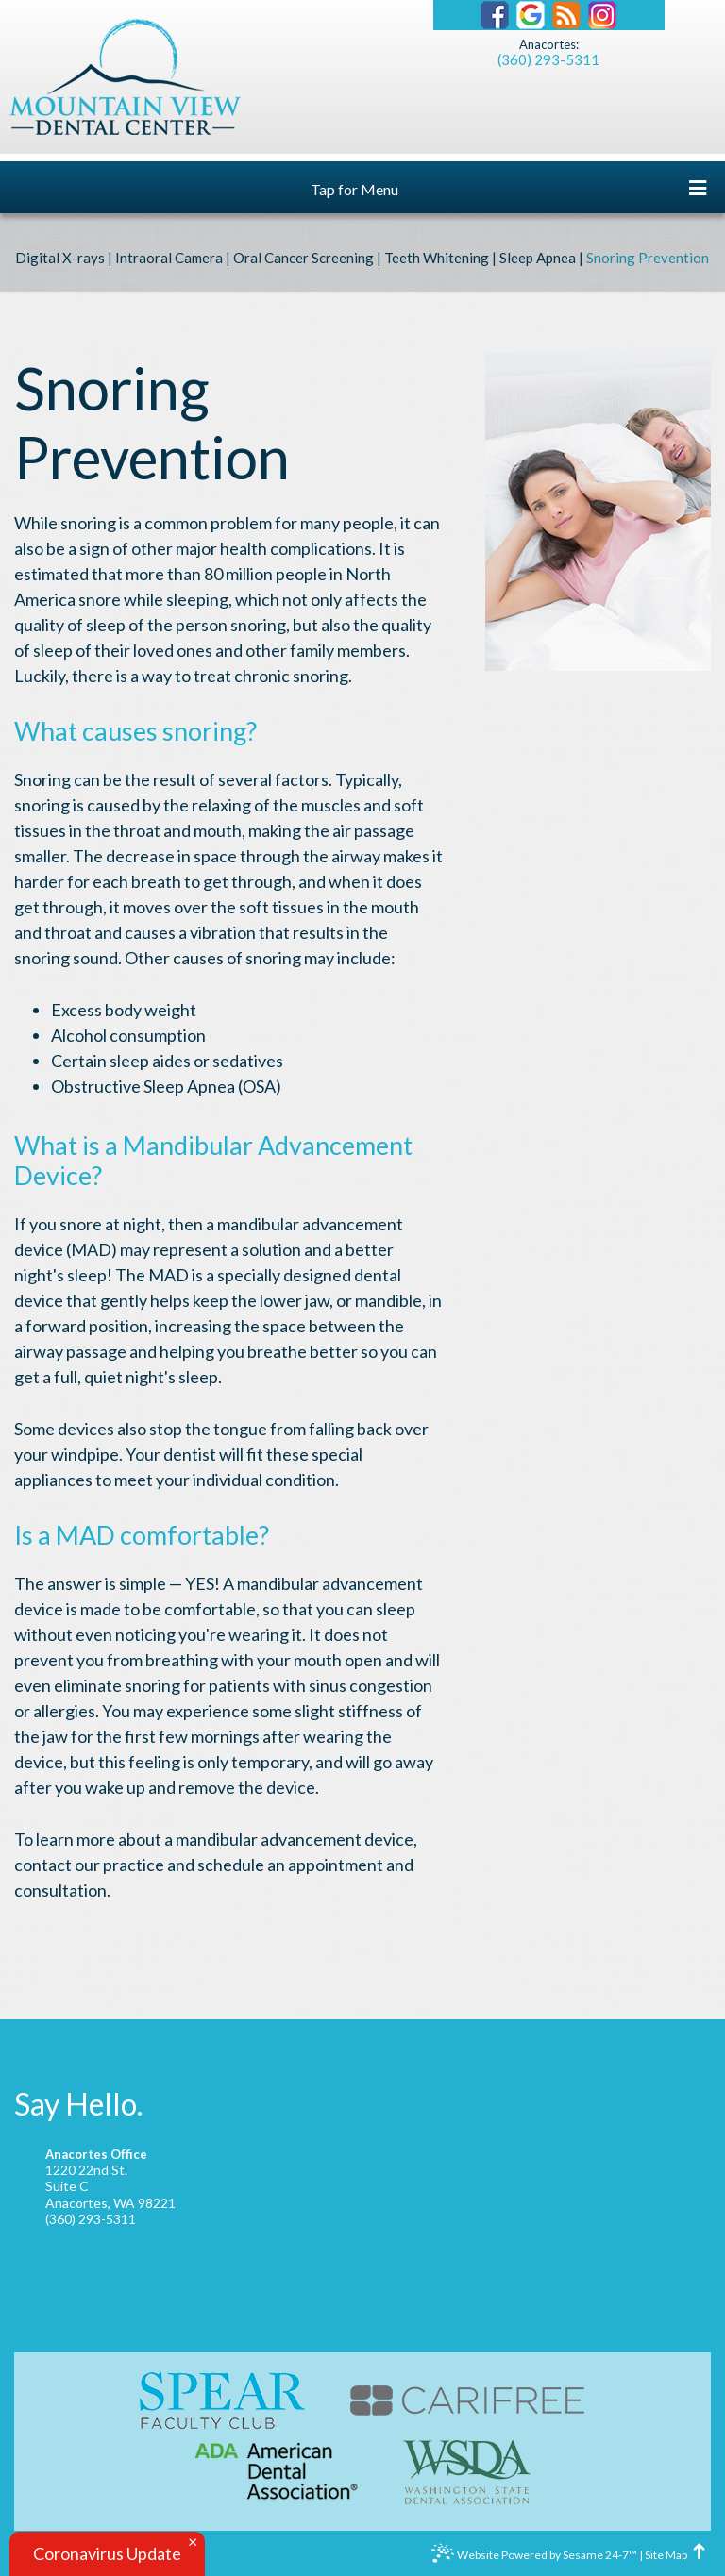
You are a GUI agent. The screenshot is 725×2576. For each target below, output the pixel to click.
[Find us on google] (530, 15)
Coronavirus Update (107, 2553)
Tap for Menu (509, 188)
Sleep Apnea (537, 257)
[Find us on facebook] (495, 15)
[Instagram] (602, 15)
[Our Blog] (566, 15)
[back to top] (700, 2555)
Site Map (666, 2555)
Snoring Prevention (647, 257)
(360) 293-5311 (548, 59)
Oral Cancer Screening (303, 257)
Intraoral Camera (169, 257)
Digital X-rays (60, 257)
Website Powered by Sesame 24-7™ (534, 2557)
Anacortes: (549, 45)
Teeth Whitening (436, 257)
